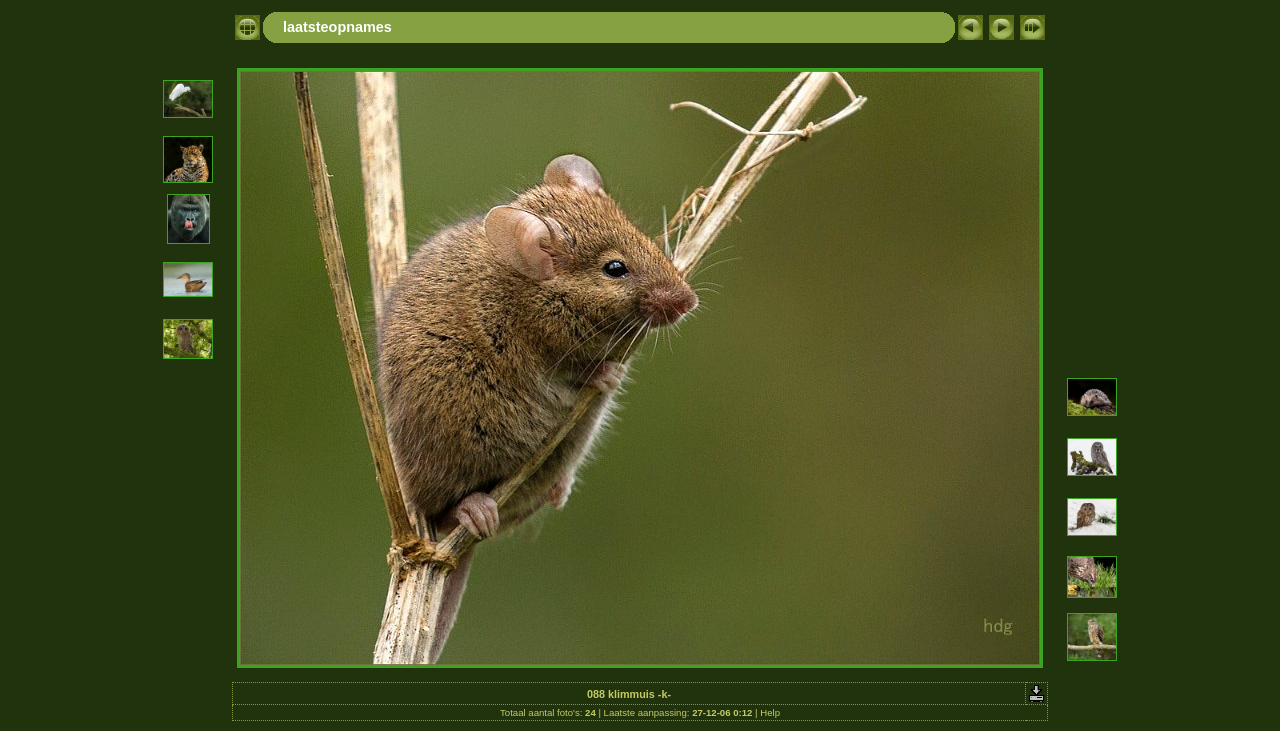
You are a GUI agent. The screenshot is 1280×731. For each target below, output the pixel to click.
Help (770, 712)
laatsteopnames (337, 27)
